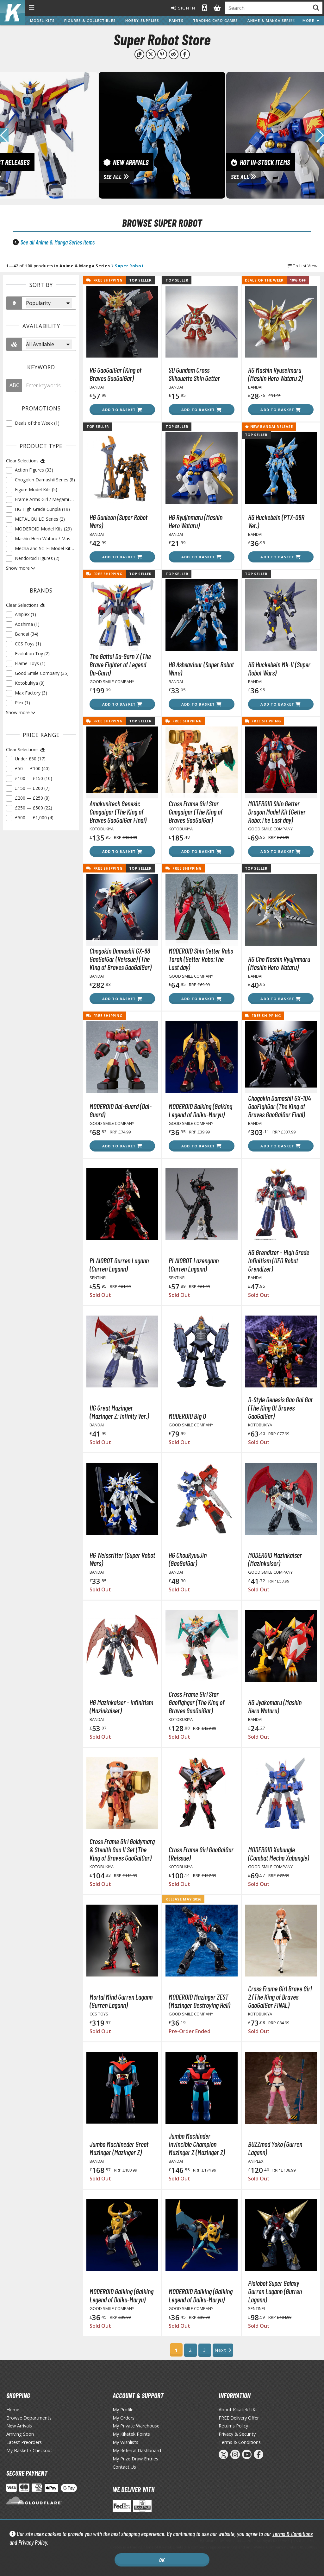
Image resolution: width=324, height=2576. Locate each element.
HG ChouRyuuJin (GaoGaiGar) (188, 1559)
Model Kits (42, 20)
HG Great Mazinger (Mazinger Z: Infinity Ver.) (119, 1412)
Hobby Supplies (142, 20)
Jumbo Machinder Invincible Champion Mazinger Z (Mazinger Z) (197, 2144)
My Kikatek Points (131, 2434)
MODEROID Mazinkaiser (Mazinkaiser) (275, 1559)
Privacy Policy (32, 2542)
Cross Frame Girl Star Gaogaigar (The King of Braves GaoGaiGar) (195, 811)
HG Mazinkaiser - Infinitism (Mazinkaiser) (121, 1706)
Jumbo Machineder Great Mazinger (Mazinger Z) (119, 2148)
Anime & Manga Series (271, 20)
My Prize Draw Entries (135, 2459)
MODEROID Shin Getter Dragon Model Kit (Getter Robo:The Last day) (277, 811)
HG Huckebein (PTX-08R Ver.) (276, 521)
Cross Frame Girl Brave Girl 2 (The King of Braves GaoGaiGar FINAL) (280, 1996)
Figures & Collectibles (90, 20)
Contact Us (124, 2467)
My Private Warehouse (136, 2426)
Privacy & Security (237, 2434)
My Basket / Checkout (29, 2450)
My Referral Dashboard (137, 2450)
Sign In (183, 8)
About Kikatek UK (237, 2410)
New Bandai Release (269, 426)
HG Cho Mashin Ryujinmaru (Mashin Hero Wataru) (279, 963)
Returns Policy (233, 2426)
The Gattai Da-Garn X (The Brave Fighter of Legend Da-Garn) (120, 664)
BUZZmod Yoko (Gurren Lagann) (275, 2148)
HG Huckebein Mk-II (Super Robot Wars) (279, 668)
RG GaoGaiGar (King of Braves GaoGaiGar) (115, 374)
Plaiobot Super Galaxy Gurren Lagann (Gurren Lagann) (275, 2291)
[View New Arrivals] (162, 134)
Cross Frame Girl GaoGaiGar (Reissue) (201, 1853)
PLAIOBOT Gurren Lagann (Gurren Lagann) (119, 1264)
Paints (176, 20)
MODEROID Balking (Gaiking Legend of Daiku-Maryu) (200, 1110)
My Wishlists (125, 2442)
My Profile (123, 2410)
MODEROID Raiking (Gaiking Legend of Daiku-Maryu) (201, 2295)
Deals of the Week (264, 280)
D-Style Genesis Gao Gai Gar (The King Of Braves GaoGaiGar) (280, 1407)
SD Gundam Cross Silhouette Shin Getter (194, 374)
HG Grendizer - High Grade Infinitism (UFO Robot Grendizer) (278, 1260)
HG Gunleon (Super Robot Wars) (118, 521)
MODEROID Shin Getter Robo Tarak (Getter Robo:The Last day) (201, 959)
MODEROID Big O (187, 1416)
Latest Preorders (24, 2442)
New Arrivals (19, 2426)
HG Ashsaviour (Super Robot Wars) (201, 668)
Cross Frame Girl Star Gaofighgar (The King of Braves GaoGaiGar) (196, 1702)
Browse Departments (29, 2418)
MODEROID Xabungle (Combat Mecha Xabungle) (278, 1853)
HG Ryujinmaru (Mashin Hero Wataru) (195, 521)
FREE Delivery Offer (239, 2418)
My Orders (123, 2418)
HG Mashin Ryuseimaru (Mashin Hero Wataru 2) (275, 374)
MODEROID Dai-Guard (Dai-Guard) (121, 1110)
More (310, 20)
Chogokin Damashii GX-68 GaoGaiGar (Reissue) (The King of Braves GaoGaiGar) (121, 959)
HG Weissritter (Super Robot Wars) (122, 1559)
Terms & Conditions (292, 2533)
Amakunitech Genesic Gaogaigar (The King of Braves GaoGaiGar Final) (118, 811)
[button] (319, 135)
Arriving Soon (20, 2434)
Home (12, 2410)
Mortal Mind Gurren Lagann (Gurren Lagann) (121, 2001)
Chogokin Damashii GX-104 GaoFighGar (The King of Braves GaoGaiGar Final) (279, 1106)
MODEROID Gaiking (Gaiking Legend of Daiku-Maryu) (121, 2295)
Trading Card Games (215, 20)
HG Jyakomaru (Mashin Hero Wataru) (275, 1706)
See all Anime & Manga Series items (58, 242)
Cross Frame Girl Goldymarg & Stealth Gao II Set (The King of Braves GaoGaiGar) (122, 1849)
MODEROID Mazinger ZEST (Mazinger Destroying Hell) (199, 2001)
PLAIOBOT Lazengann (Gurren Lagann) (194, 1264)
